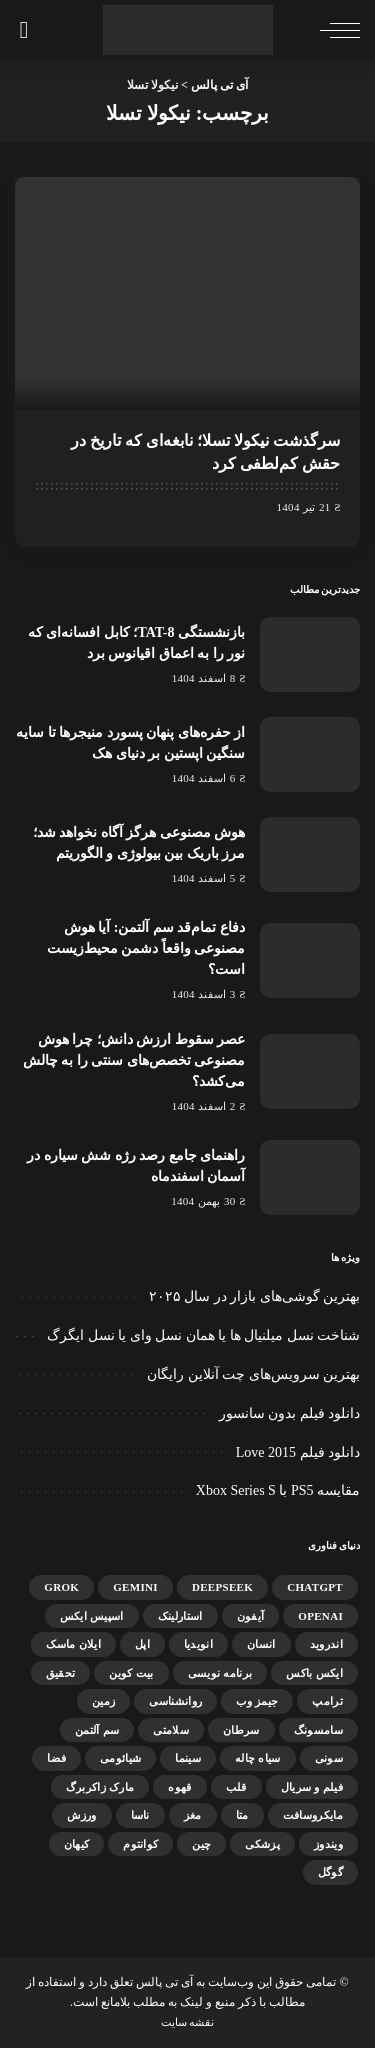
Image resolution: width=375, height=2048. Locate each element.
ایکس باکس (314, 1673)
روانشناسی (175, 1701)
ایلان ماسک (73, 1644)
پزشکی (262, 1844)
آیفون (251, 1616)
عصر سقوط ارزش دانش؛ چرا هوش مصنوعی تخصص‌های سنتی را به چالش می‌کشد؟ (134, 1060)
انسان (261, 1644)
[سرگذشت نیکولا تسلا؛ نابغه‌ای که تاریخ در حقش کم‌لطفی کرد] (187, 293)
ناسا (140, 1815)
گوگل (330, 1872)
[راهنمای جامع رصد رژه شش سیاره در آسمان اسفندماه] (310, 1177)
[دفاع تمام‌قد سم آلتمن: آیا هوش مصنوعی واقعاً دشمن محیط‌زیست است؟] (310, 960)
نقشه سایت (188, 2022)
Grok (61, 1587)
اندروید (326, 1644)
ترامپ (327, 1701)
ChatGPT (315, 1587)
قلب (236, 1787)
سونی (329, 1758)
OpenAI (320, 1616)
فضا (56, 1758)
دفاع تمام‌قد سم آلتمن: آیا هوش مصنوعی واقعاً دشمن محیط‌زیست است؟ (146, 948)
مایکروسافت (313, 1815)
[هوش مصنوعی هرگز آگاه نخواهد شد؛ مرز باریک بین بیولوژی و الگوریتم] (310, 854)
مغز (193, 1815)
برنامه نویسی (220, 1673)
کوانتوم (140, 1844)
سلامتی (171, 1730)
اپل (142, 1644)
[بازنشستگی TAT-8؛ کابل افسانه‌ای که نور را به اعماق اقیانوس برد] (310, 654)
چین (201, 1844)
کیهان (77, 1844)
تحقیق (61, 1673)
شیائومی (120, 1758)
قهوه (179, 1787)
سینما (188, 1758)
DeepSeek (222, 1587)
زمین (103, 1701)
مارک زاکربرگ (100, 1787)
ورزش (81, 1815)
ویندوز (328, 1844)
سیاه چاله (258, 1758)
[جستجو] (27, 30)
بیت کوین (131, 1673)
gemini (135, 1587)
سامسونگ (318, 1730)
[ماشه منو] (335, 30)
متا (242, 1815)
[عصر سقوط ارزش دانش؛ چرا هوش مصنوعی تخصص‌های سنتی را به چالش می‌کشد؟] (310, 1071)
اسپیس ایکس (92, 1616)
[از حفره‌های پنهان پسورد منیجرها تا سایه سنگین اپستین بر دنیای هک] (310, 754)
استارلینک (180, 1616)
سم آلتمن (97, 1730)
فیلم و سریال (312, 1787)
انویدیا (198, 1644)
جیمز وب (257, 1701)
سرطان (241, 1730)
